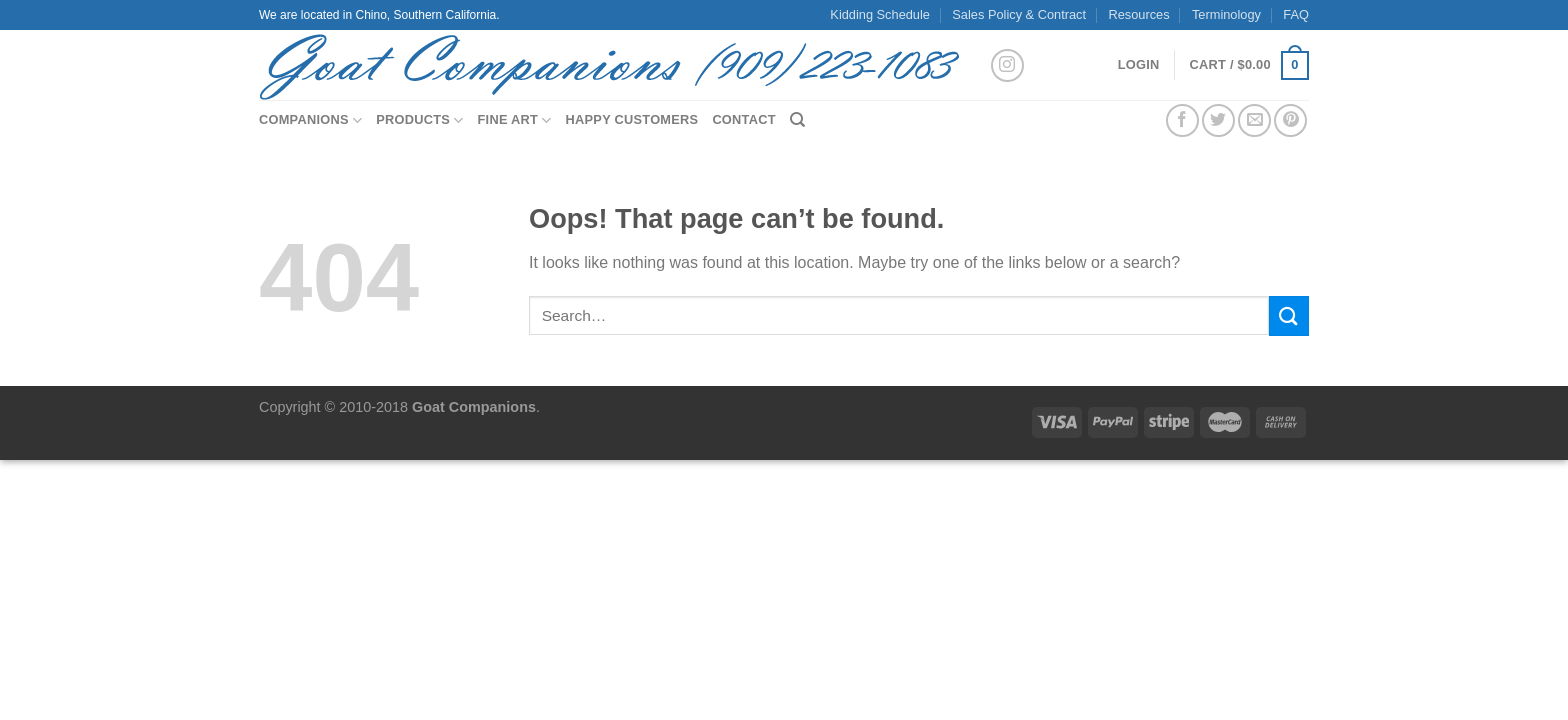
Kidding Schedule (880, 14)
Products (419, 120)
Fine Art (515, 120)
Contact (743, 119)
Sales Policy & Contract (1019, 14)
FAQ (1296, 14)
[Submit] (1289, 315)
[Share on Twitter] (1218, 120)
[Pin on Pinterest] (1290, 120)
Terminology (1226, 14)
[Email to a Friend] (1254, 120)
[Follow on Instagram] (1007, 65)
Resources (1138, 14)
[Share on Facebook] (1182, 120)
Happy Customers (632, 119)
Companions (310, 120)
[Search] (797, 120)
